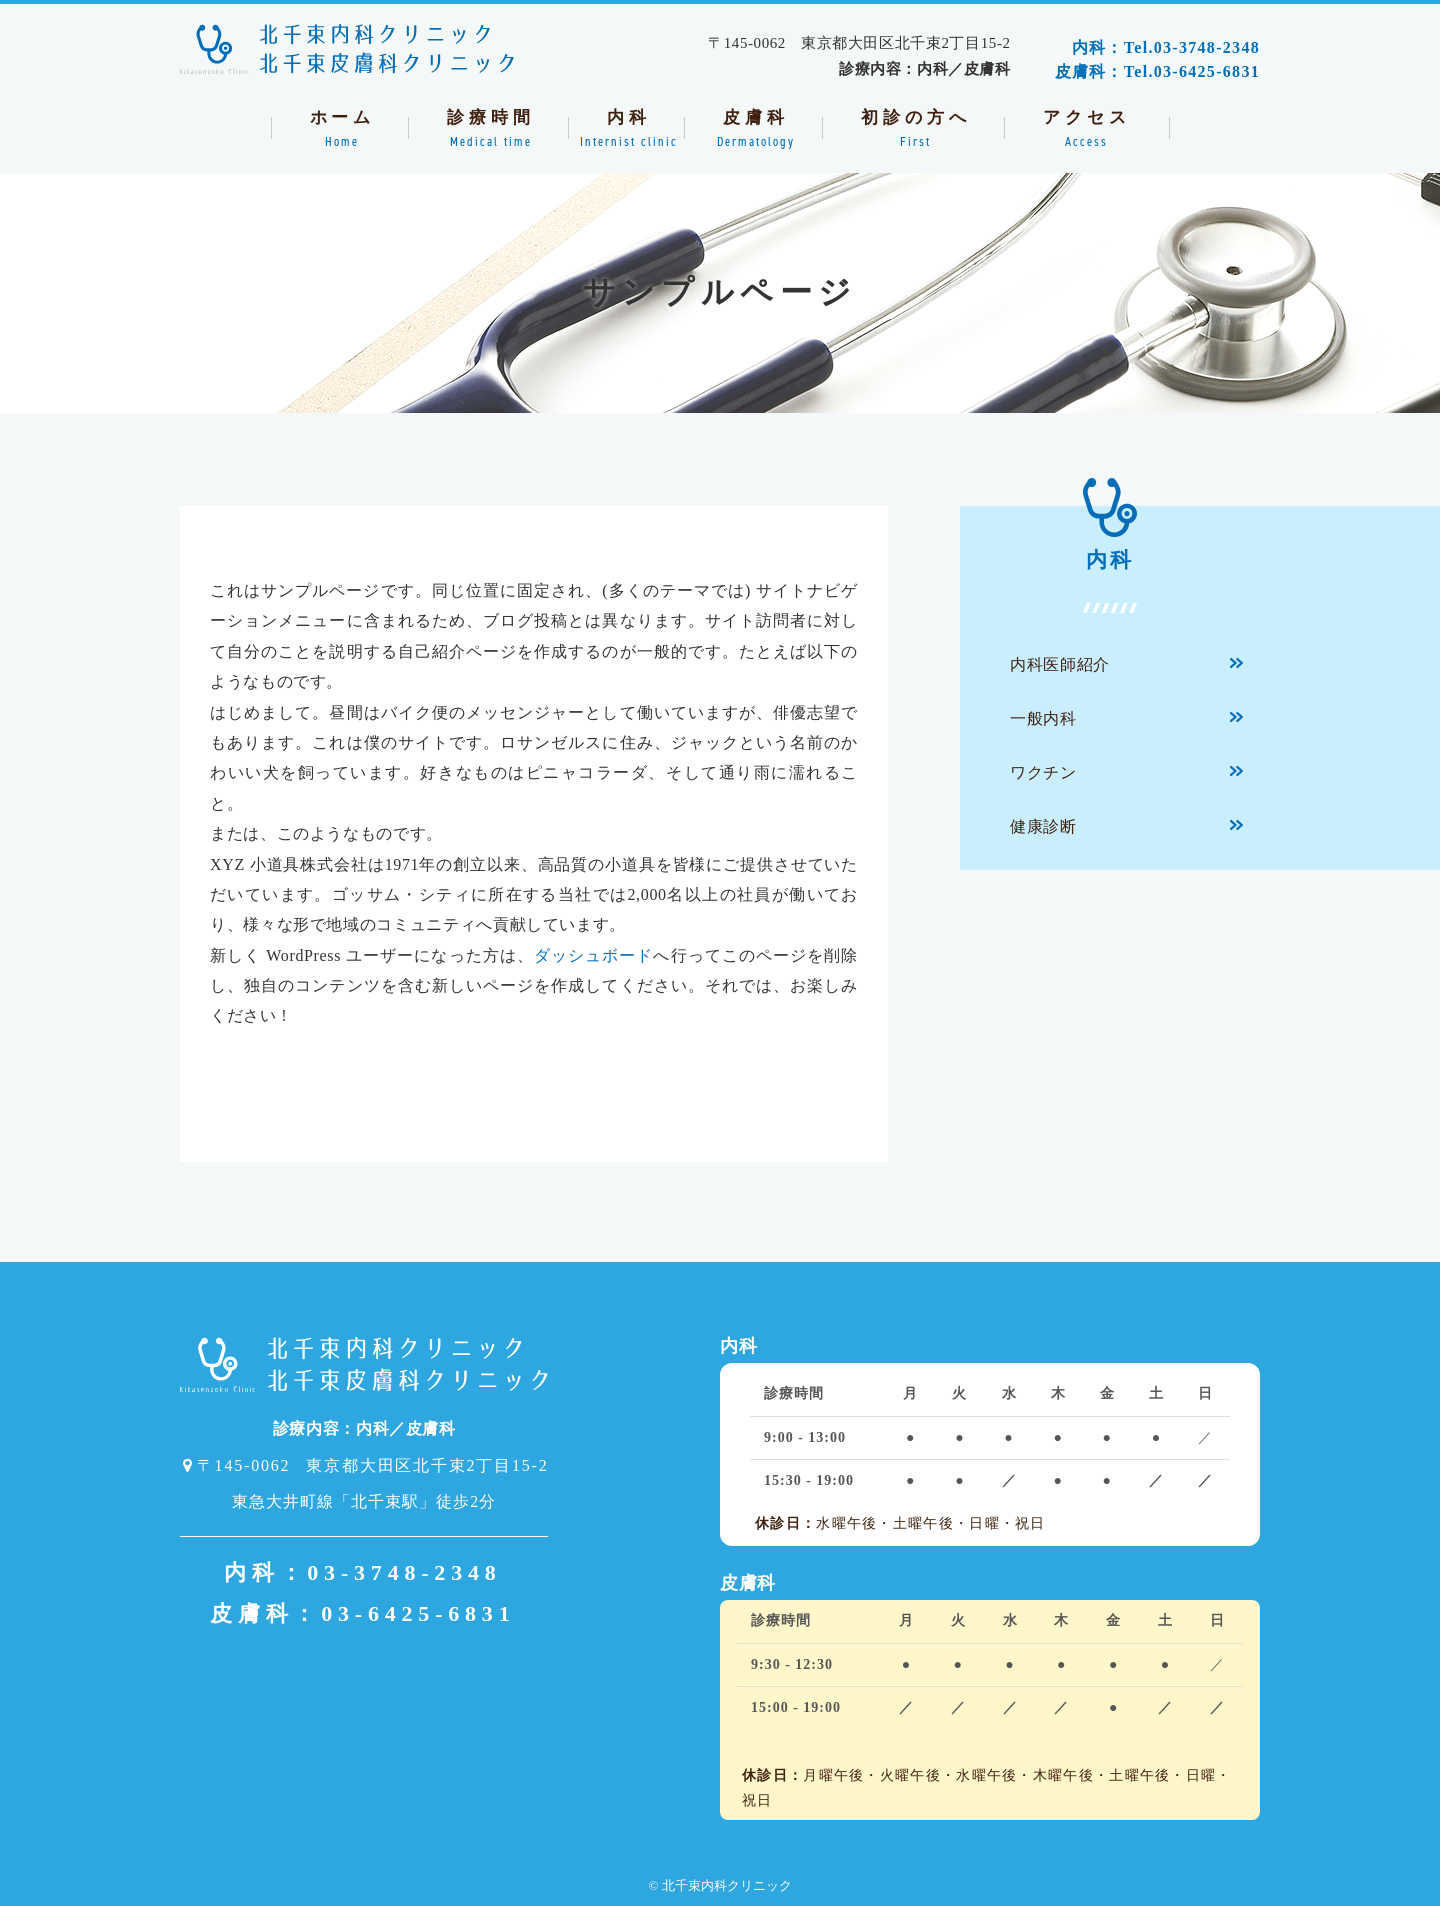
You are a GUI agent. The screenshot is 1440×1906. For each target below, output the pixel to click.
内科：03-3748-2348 (363, 1573)
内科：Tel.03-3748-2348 (1166, 47)
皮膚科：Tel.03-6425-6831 (1157, 71)
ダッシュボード (594, 955)
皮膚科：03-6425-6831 (362, 1614)
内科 (1110, 539)
